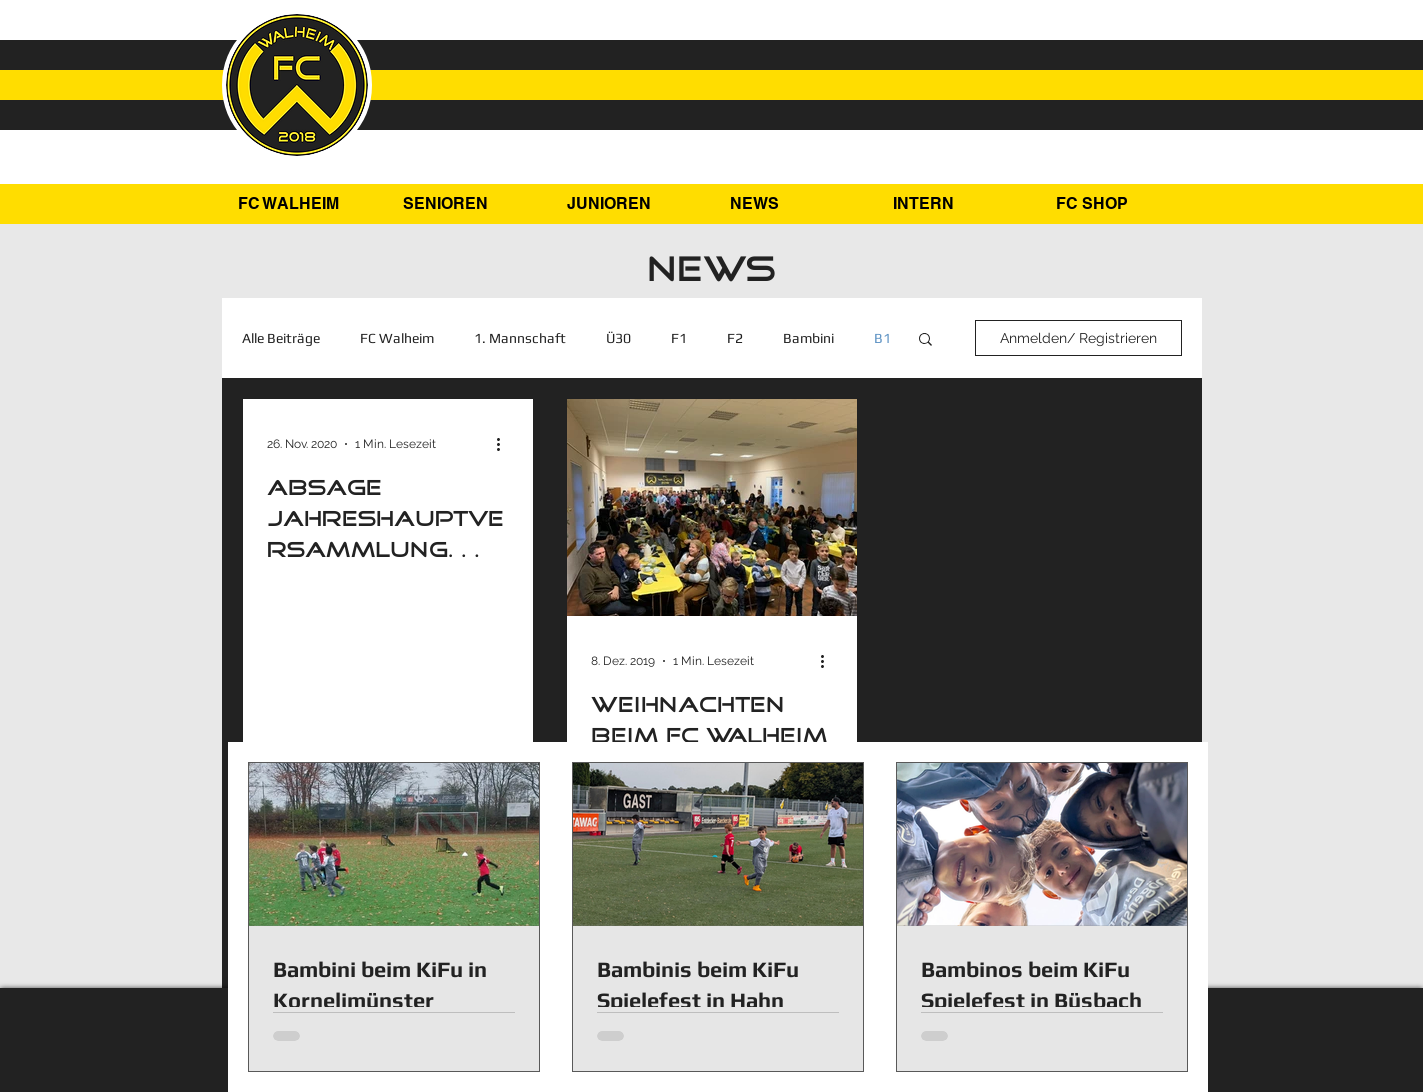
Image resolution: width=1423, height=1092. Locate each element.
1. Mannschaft (520, 338)
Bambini (808, 338)
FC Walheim (397, 338)
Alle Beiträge (281, 338)
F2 (735, 338)
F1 (679, 338)
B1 (882, 338)
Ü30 (618, 338)
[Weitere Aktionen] (506, 444)
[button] (469, 204)
